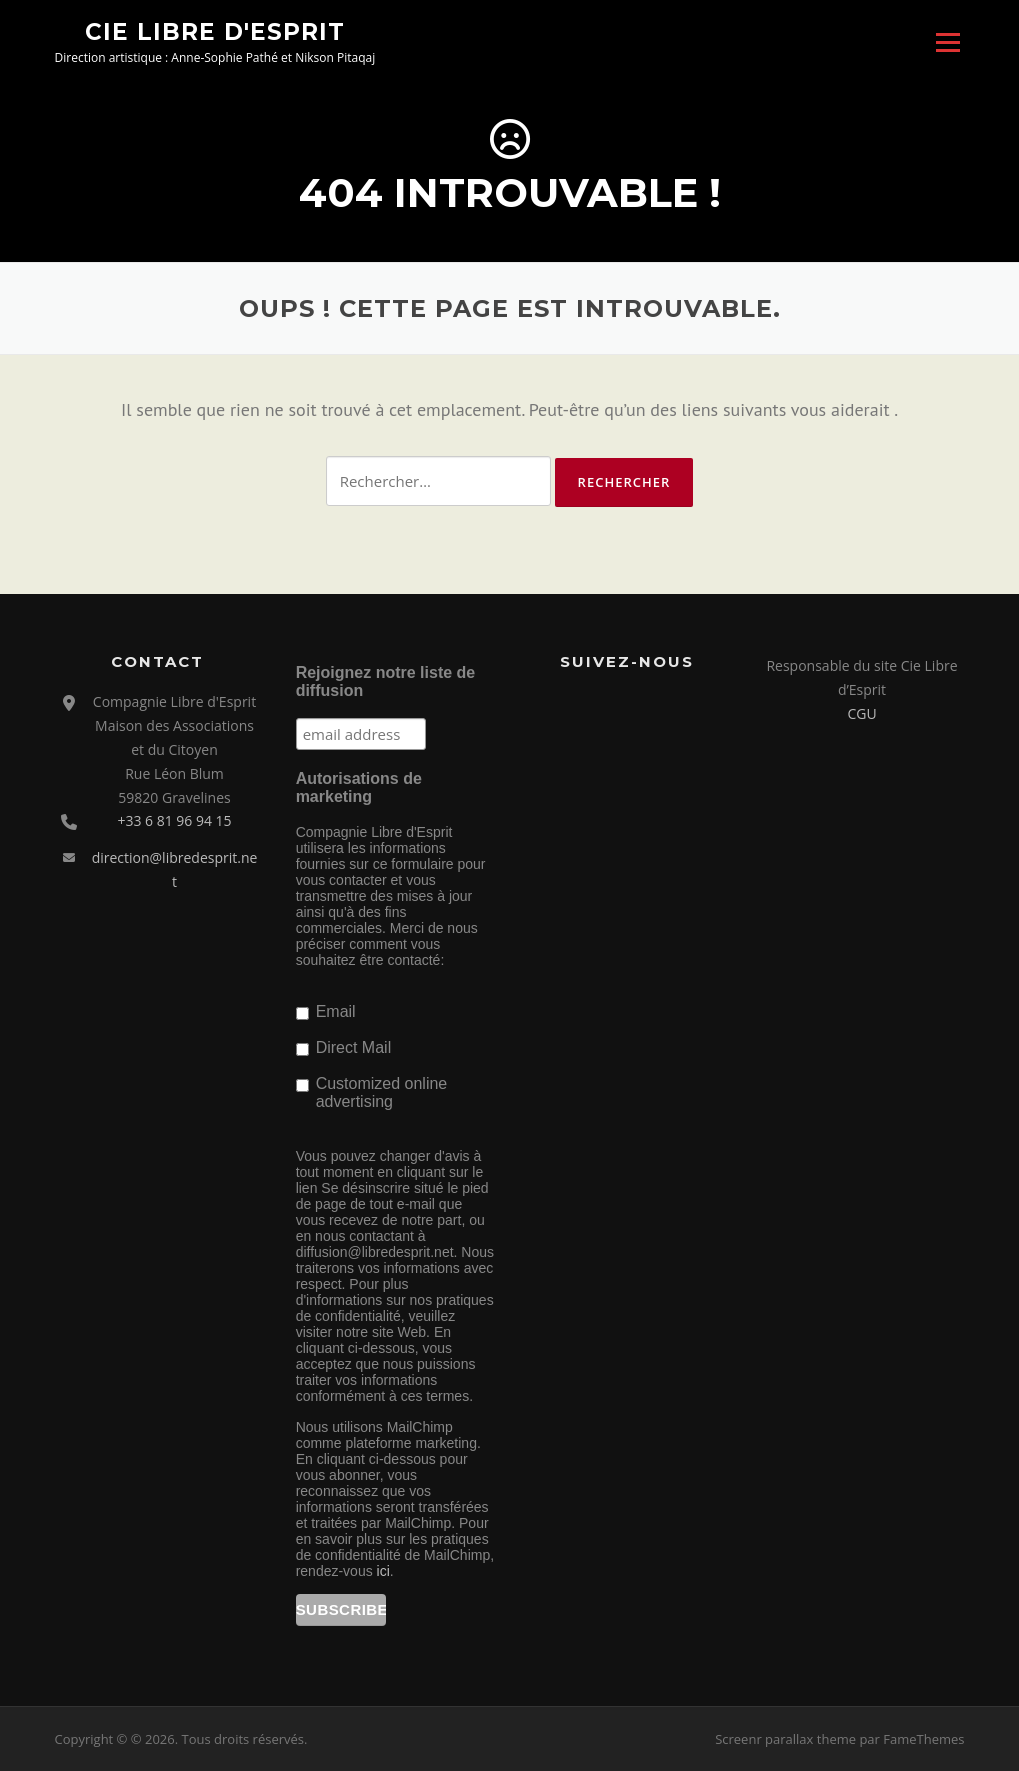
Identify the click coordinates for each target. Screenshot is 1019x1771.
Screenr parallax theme (785, 1739)
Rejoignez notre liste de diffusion (386, 681)
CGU (861, 713)
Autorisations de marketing (359, 787)
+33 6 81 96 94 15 (174, 820)
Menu (947, 42)
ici (383, 1571)
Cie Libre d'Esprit (215, 31)
